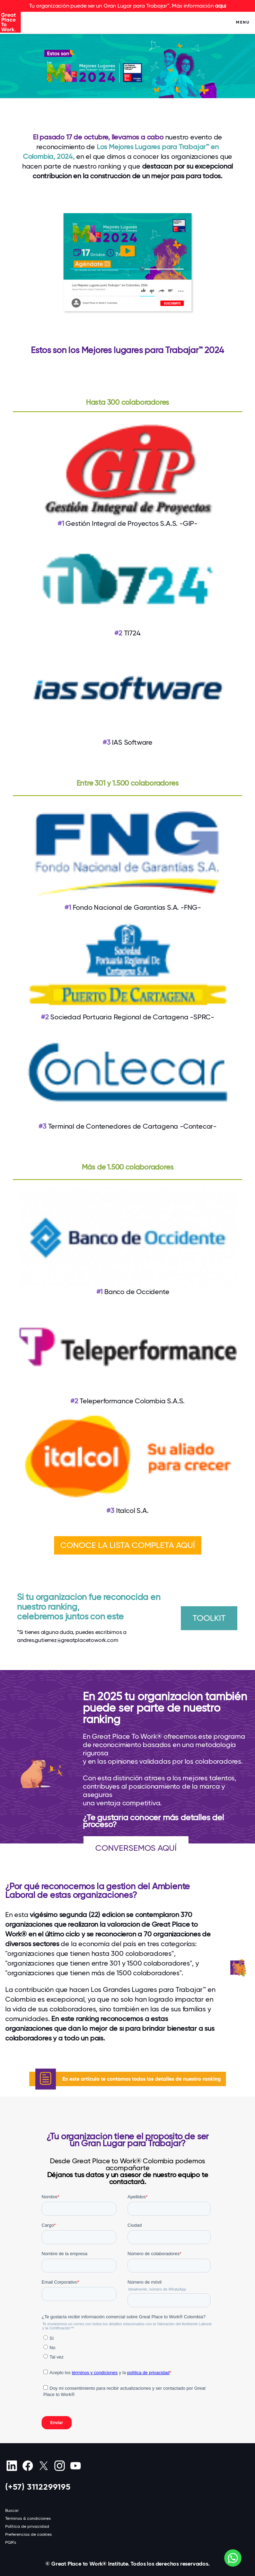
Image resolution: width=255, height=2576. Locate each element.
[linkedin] (11, 2466)
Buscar (12, 2510)
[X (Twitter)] (43, 2466)
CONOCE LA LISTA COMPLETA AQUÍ (127, 1545)
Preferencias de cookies (28, 2534)
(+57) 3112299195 (38, 2487)
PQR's (10, 2542)
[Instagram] (59, 2466)
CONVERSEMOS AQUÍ (136, 1848)
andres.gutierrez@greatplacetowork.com (67, 1640)
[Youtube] (75, 2466)
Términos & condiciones (28, 2518)
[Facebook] (27, 2466)
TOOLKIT (209, 1618)
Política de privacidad (27, 2526)
